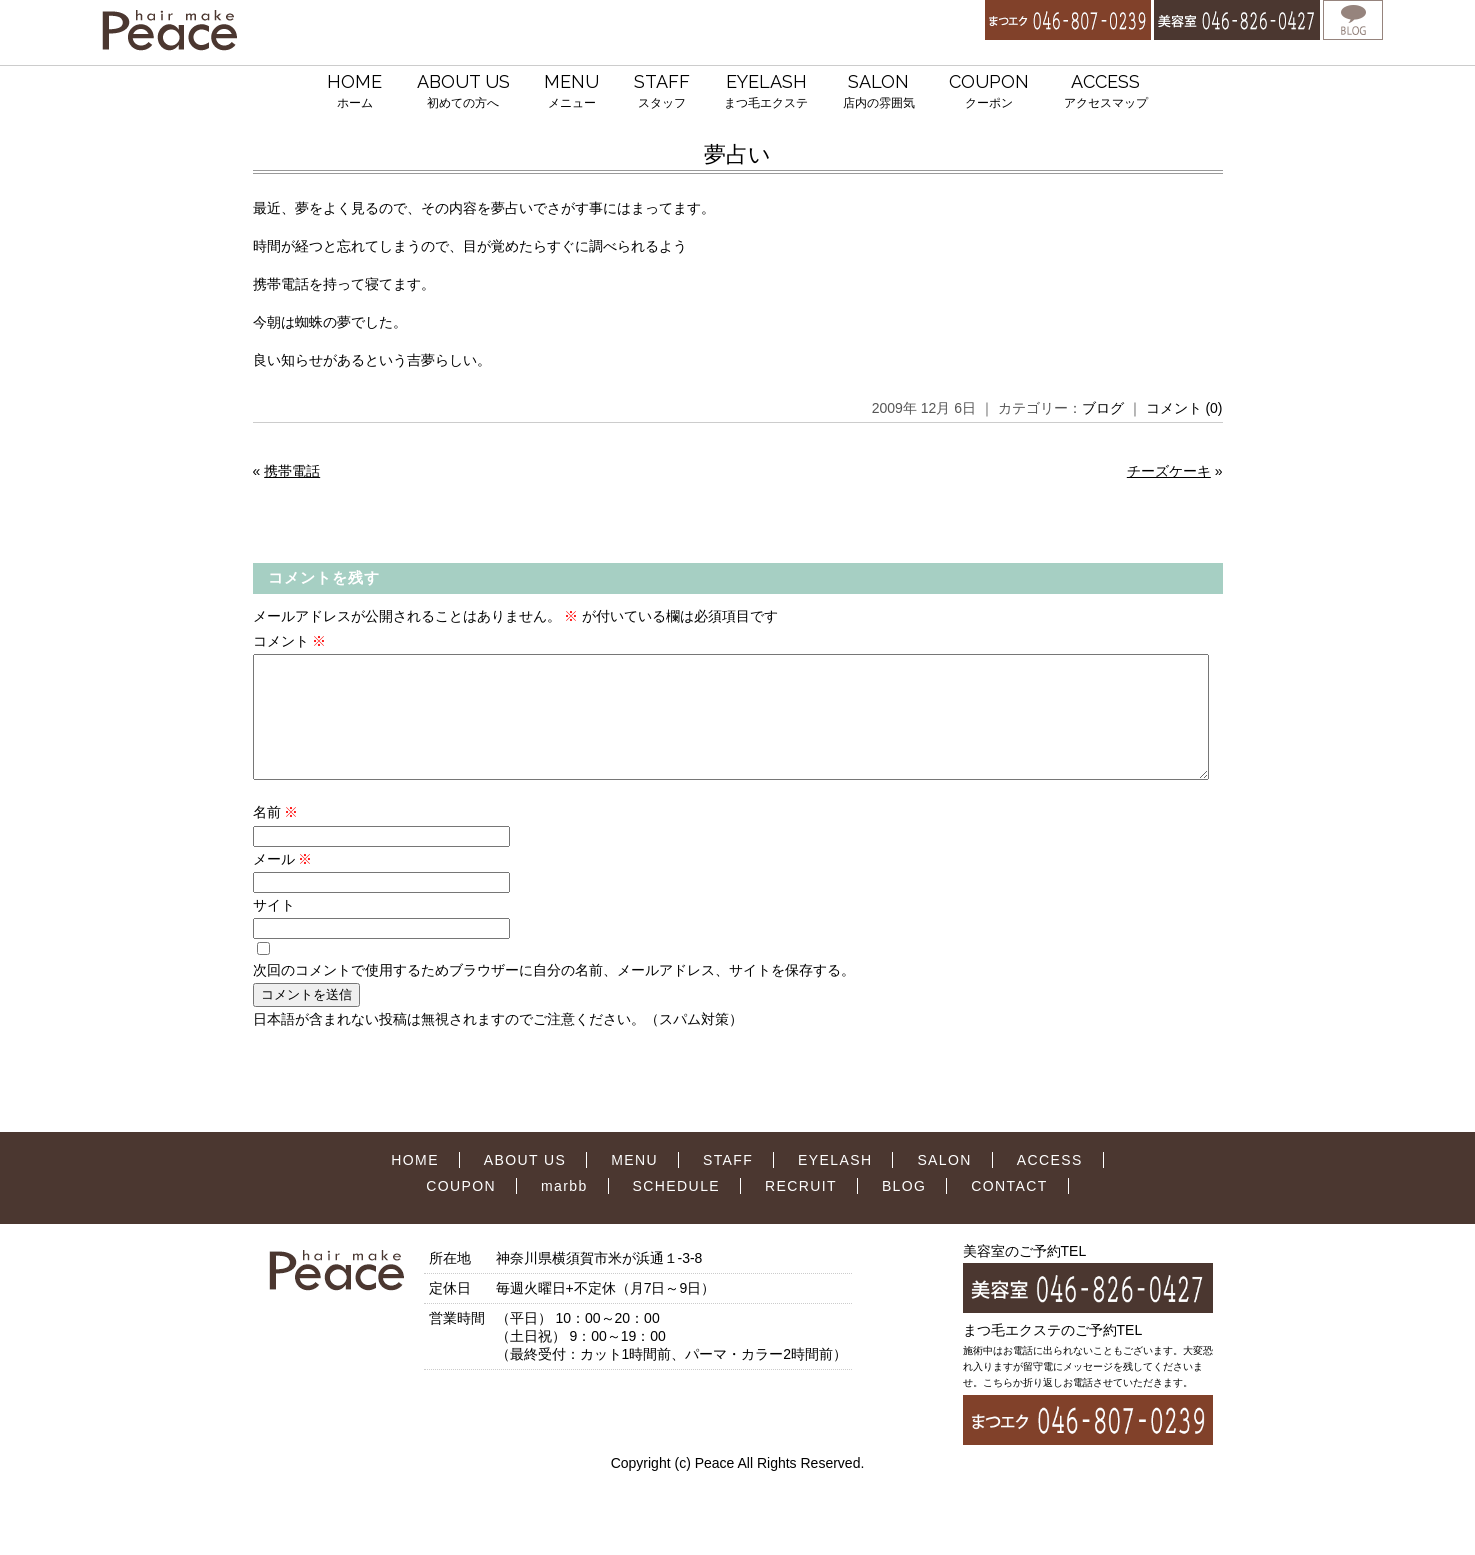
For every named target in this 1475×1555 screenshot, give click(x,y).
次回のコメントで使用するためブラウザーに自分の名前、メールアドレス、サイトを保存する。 (554, 994)
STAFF (662, 92)
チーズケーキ (1169, 471)
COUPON (989, 92)
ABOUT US (463, 92)
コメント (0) (1184, 408)
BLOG (904, 1210)
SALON (879, 92)
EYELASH (766, 92)
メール (283, 883)
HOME (354, 92)
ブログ (1103, 408)
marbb (564, 1210)
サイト (274, 929)
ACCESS (1106, 92)
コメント (290, 641)
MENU (571, 92)
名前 (276, 836)
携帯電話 (292, 471)
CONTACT (1009, 1210)
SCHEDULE (676, 1210)
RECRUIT (801, 1210)
